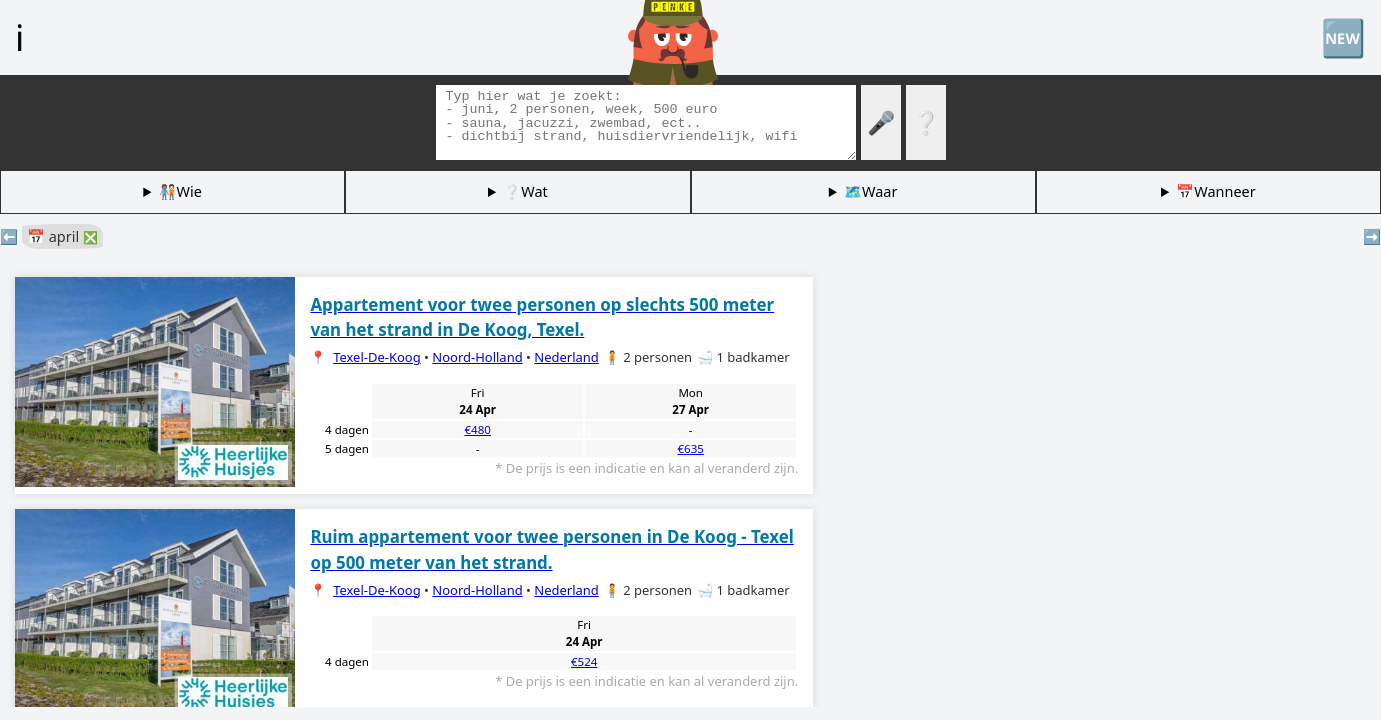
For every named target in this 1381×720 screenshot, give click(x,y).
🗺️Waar (870, 191)
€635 (690, 448)
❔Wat (525, 191)
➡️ (1372, 236)
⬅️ (9, 236)
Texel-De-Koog (377, 357)
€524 (584, 661)
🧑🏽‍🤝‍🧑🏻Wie (180, 191)
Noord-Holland (477, 357)
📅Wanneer (1215, 191)
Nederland (566, 357)
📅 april (62, 236)
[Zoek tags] (646, 122)
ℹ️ (19, 37)
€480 (477, 429)
